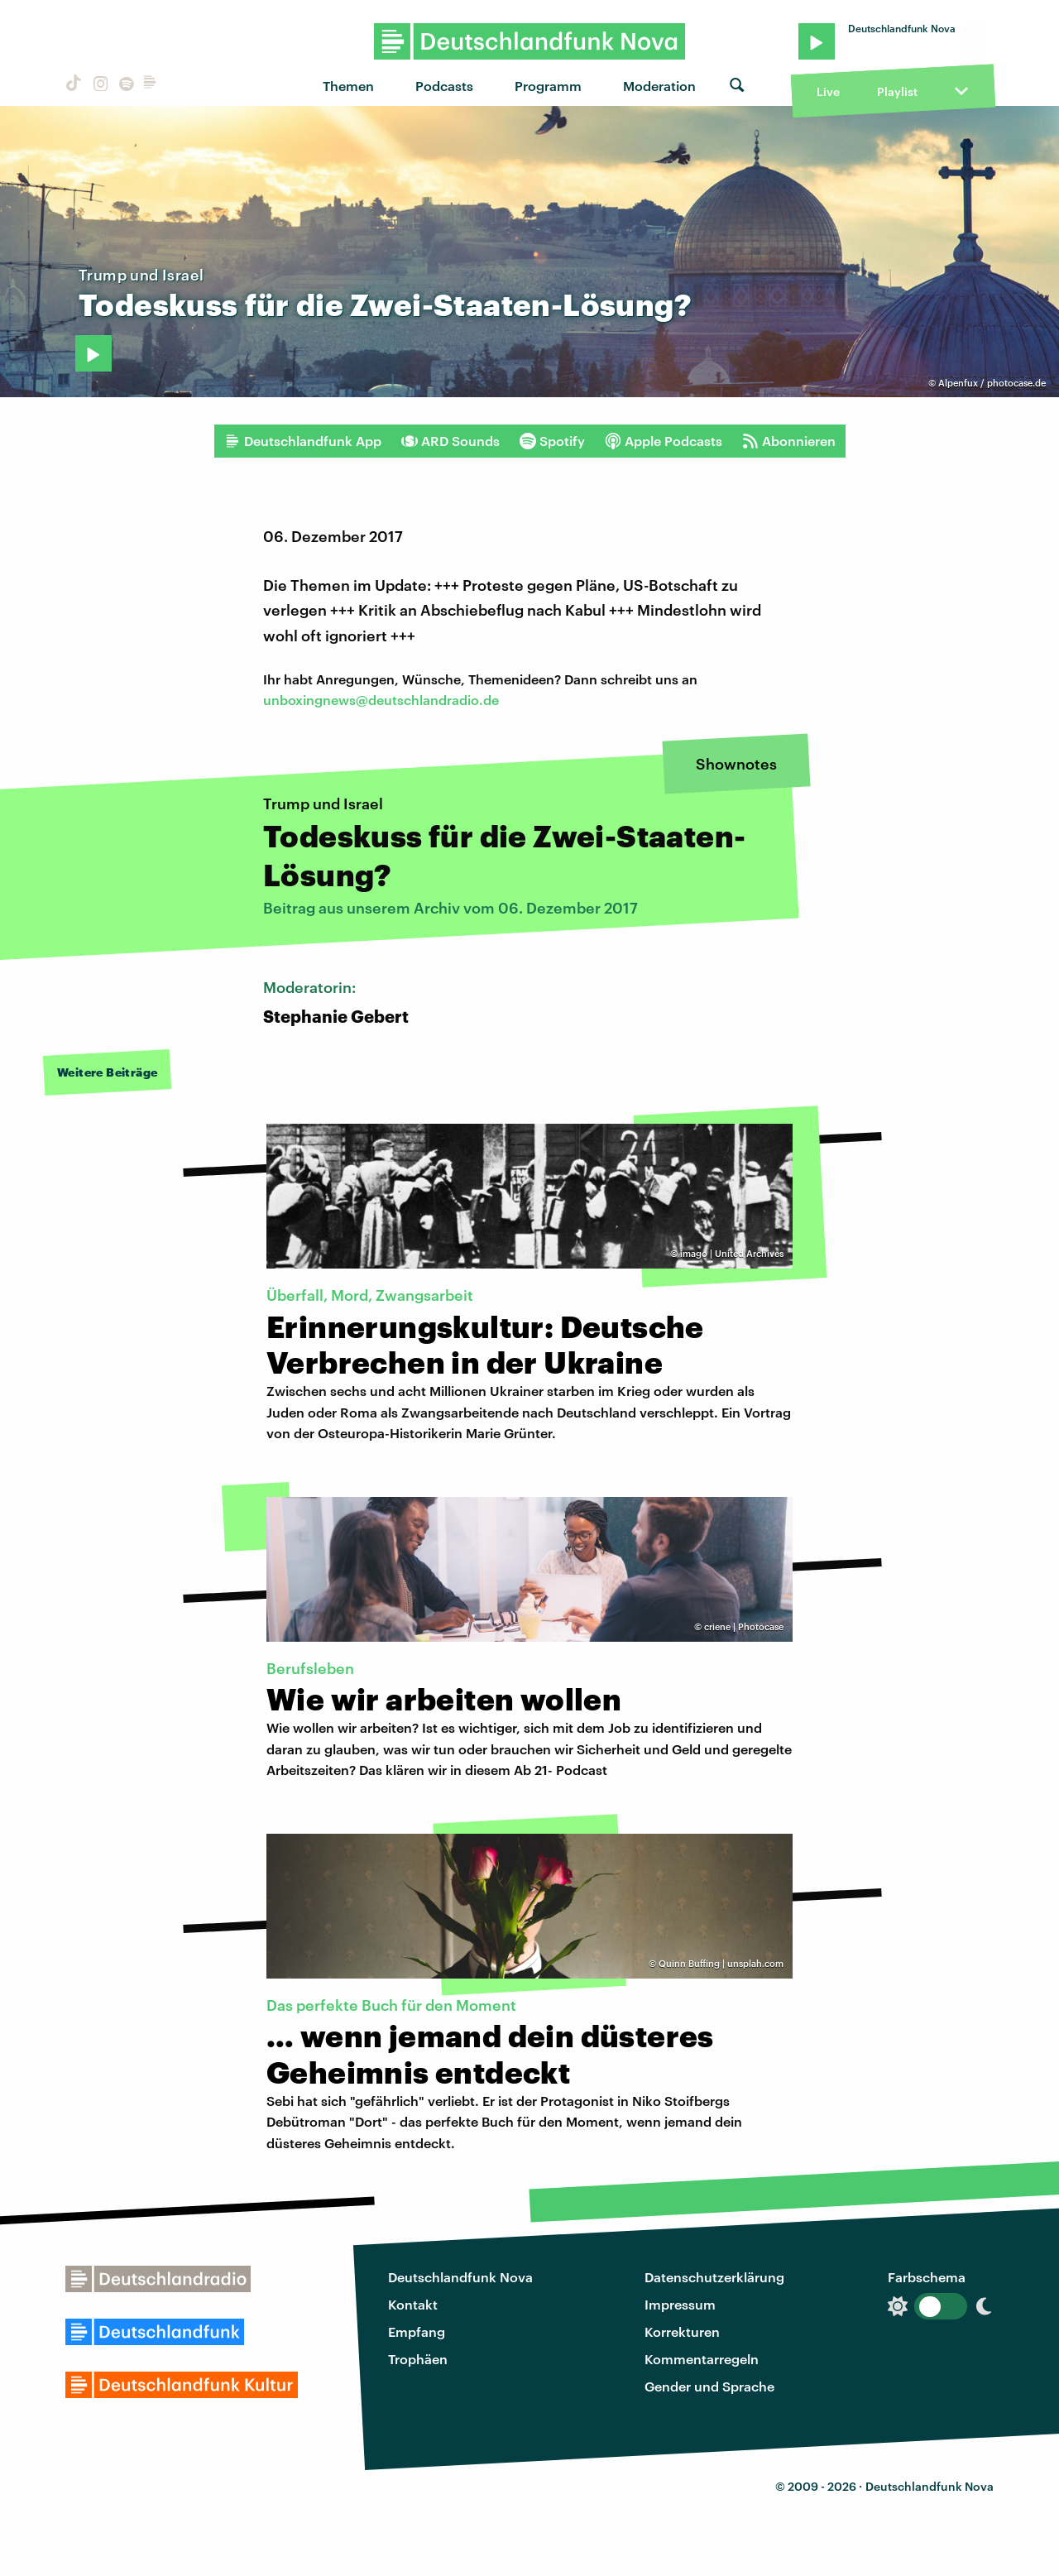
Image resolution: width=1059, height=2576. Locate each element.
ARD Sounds (450, 441)
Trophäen (418, 2359)
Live (828, 91)
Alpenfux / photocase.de (992, 382)
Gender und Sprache (709, 2386)
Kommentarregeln (702, 2359)
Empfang (416, 2331)
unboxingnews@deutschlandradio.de (381, 700)
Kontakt (413, 2304)
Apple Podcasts (663, 441)
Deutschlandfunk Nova (460, 2277)
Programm (548, 86)
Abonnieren (789, 441)
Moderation (659, 86)
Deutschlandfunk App (302, 441)
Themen (348, 86)
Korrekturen (682, 2331)
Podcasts (444, 86)
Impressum (680, 2304)
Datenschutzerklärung (714, 2277)
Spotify (552, 441)
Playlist (897, 91)
